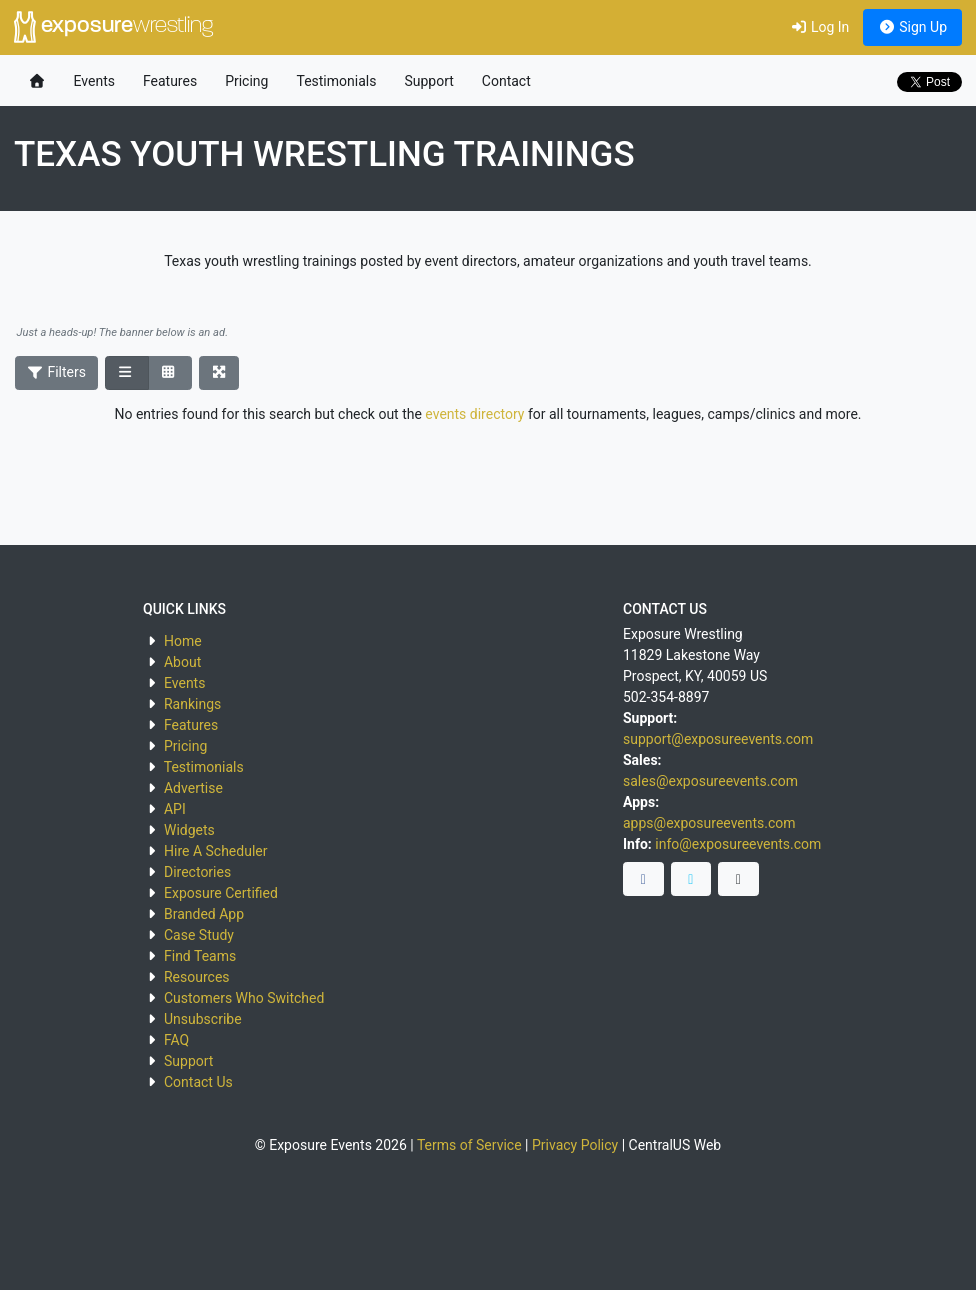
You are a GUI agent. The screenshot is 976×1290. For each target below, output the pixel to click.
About (182, 662)
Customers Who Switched (244, 998)
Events (94, 81)
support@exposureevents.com (718, 739)
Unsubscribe (203, 1019)
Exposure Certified (221, 893)
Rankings (192, 704)
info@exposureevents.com (738, 844)
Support (428, 81)
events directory (474, 414)
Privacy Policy (575, 1145)
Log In (819, 27)
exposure (113, 27)
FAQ (176, 1040)
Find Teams (200, 956)
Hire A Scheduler (215, 851)
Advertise (193, 788)
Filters (57, 372)
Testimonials (336, 81)
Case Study (199, 935)
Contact (506, 81)
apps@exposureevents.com (709, 823)
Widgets (189, 830)
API (175, 809)
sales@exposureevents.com (710, 781)
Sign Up (912, 27)
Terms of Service (469, 1145)
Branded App (204, 914)
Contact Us (198, 1082)
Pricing (246, 81)
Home (183, 641)
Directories (197, 872)
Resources (197, 977)
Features (170, 81)
